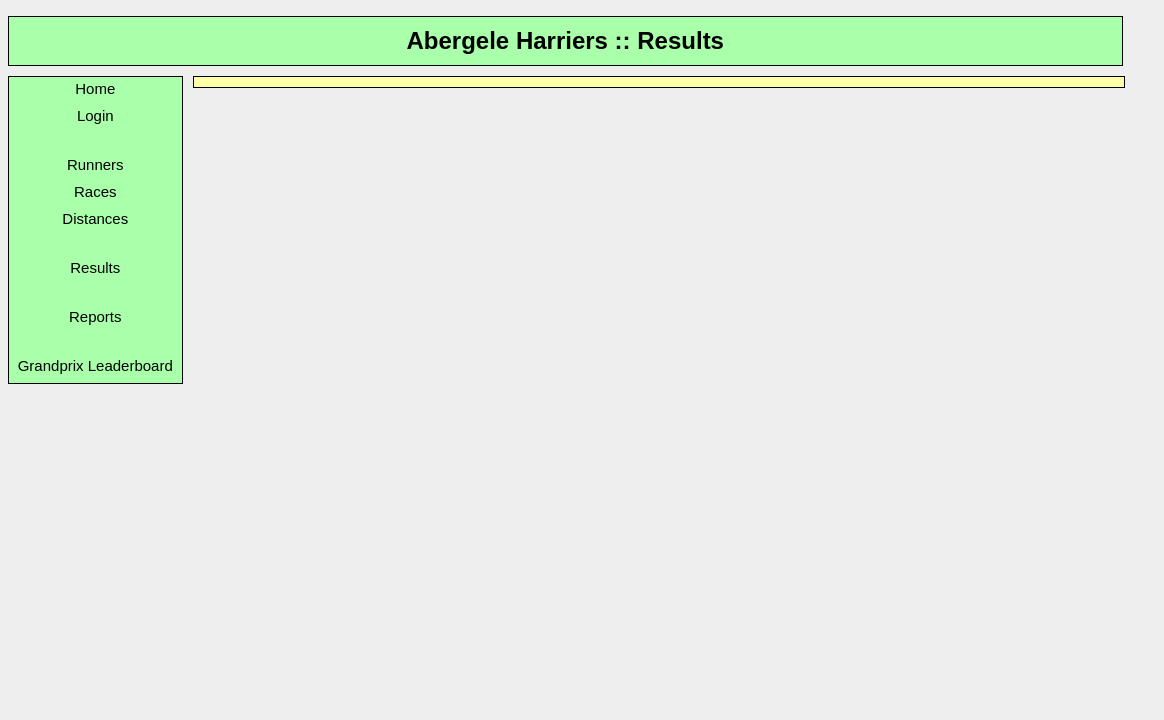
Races (95, 191)
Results (95, 267)
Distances (95, 218)
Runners (95, 164)
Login (95, 115)
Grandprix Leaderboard (95, 365)
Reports (95, 316)
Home (95, 88)
